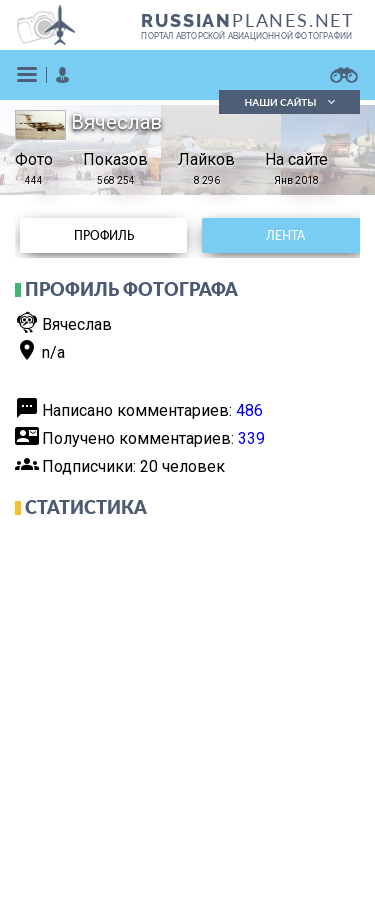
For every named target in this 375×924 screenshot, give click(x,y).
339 (251, 438)
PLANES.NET (248, 20)
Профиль (104, 235)
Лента (285, 235)
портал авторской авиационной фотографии (246, 36)
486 (249, 410)
